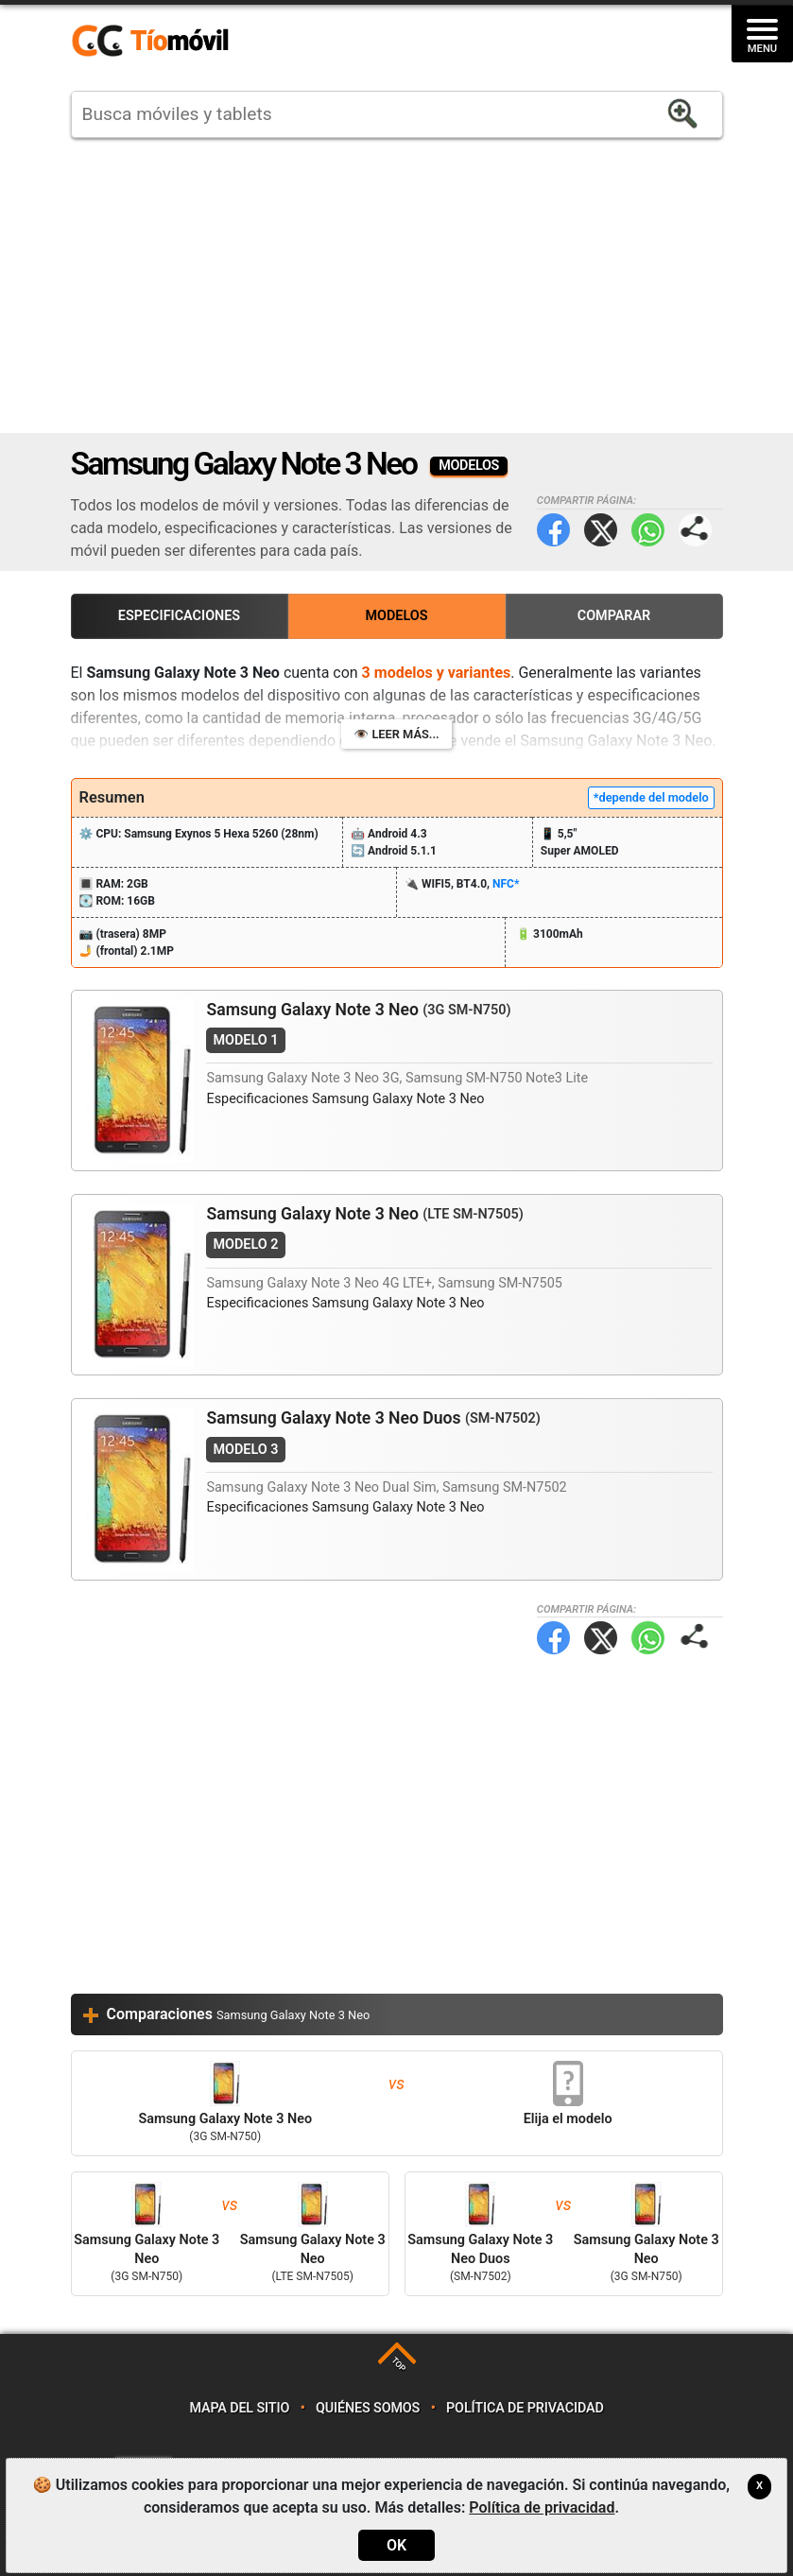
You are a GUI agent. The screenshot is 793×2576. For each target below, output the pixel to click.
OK (396, 2545)
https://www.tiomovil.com (177, 42)
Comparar (614, 616)
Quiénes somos (368, 2408)
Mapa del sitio (239, 2408)
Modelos (396, 616)
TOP (398, 2365)
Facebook (553, 529)
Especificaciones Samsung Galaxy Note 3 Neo (345, 1099)
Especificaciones (179, 616)
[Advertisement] (397, 285)
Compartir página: (695, 529)
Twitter (600, 529)
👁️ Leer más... (396, 734)
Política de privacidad (525, 2408)
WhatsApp (647, 529)
